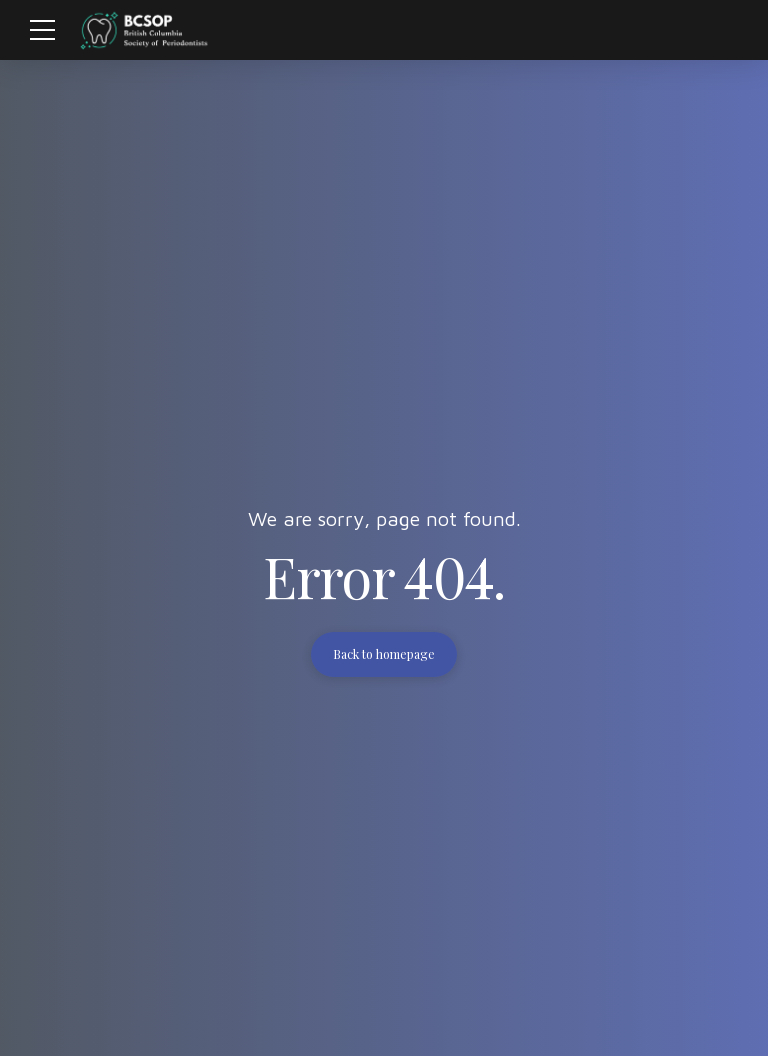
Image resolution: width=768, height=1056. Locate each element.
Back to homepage (384, 654)
